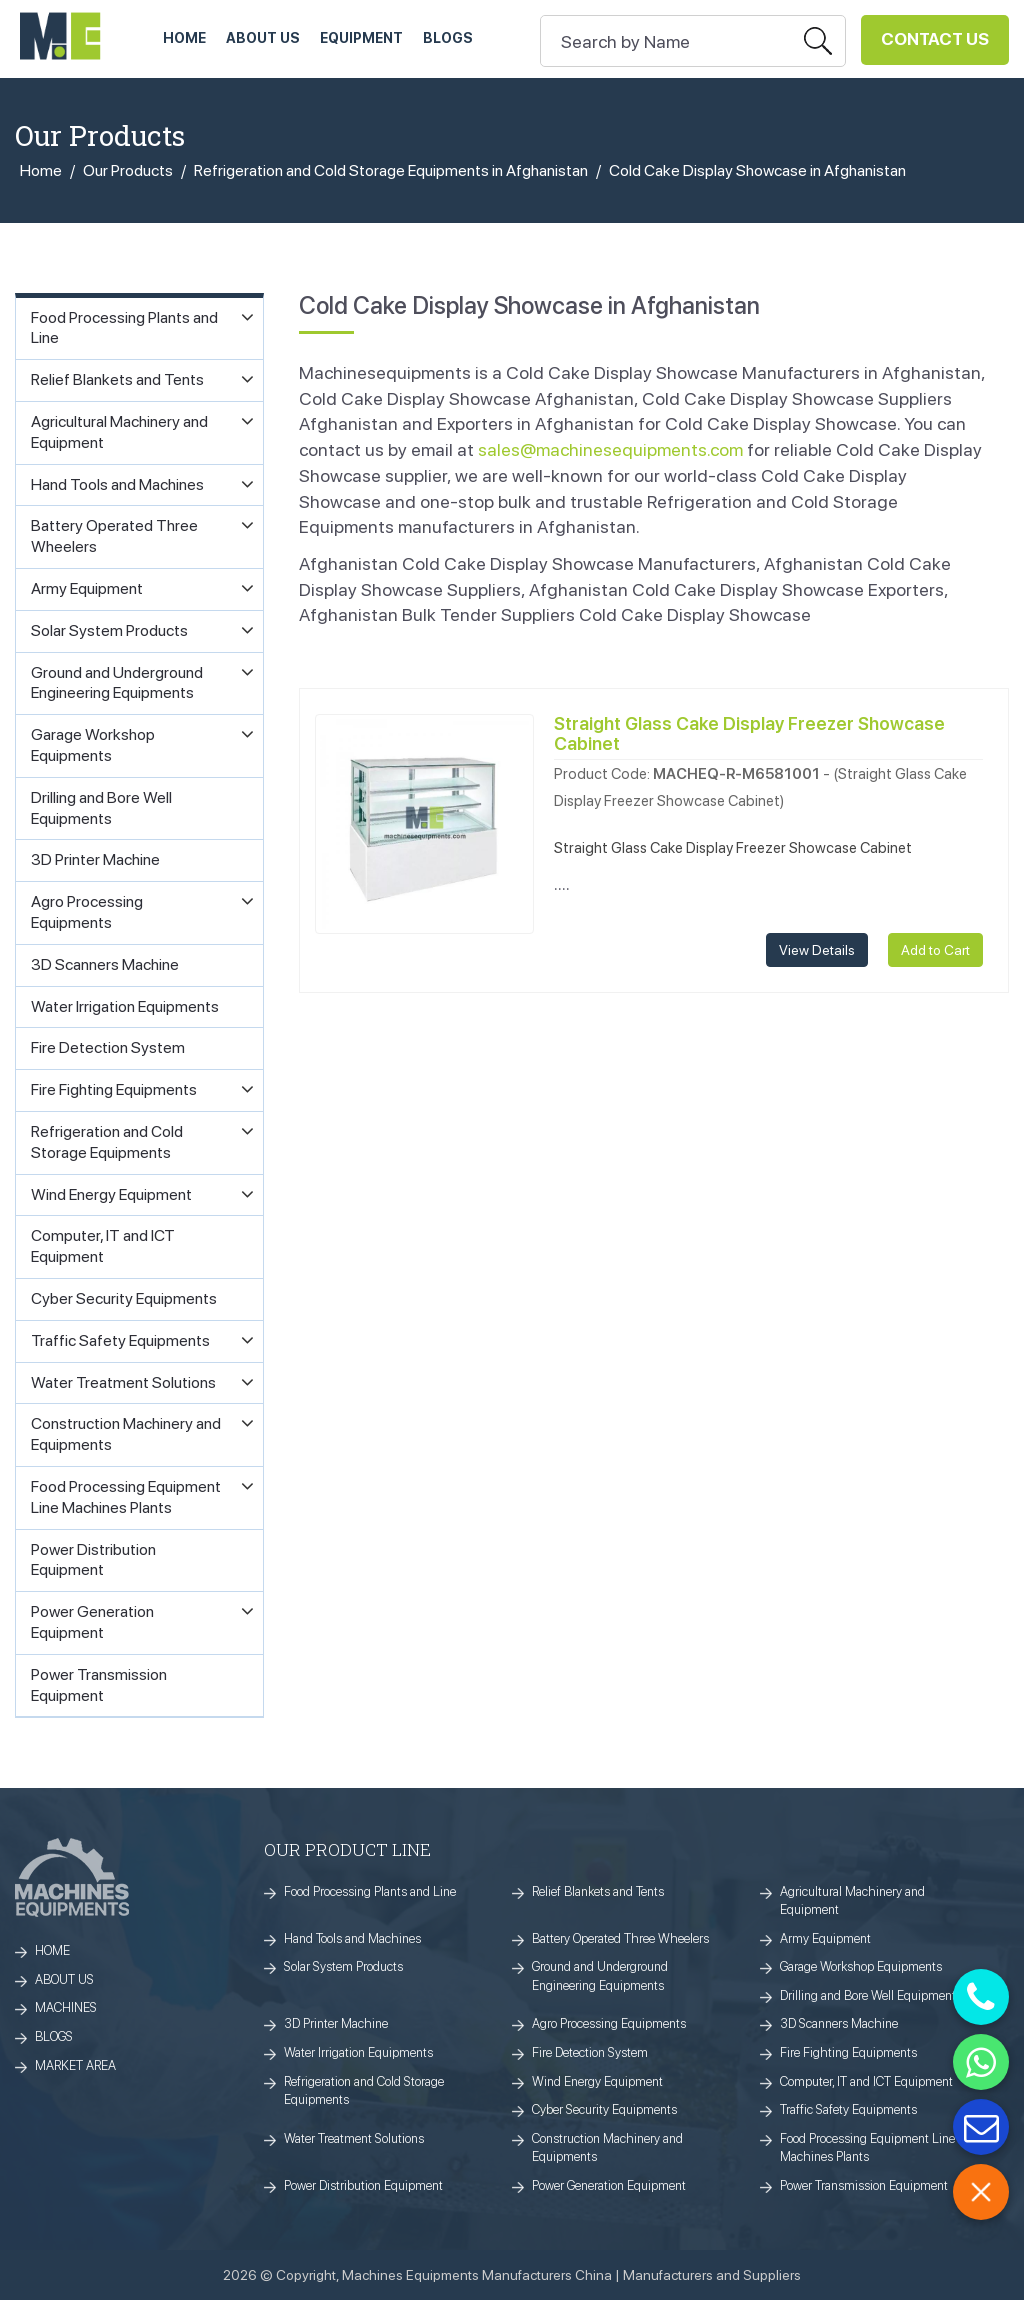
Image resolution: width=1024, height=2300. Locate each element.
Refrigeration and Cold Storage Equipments (364, 2091)
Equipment (361, 38)
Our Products (128, 170)
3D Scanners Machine (839, 2023)
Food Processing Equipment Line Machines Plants (867, 2148)
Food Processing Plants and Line (370, 1891)
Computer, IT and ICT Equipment (866, 2081)
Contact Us (935, 39)
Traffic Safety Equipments (848, 2109)
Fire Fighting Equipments (848, 2052)
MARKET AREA (75, 2065)
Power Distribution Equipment (363, 2185)
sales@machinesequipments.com (610, 449)
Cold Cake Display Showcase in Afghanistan (757, 170)
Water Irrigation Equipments (358, 2052)
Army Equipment (825, 1938)
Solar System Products (343, 1966)
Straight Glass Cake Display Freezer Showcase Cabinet (749, 733)
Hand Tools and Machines (352, 1938)
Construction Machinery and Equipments (607, 2148)
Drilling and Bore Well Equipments (871, 1995)
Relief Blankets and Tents (598, 1891)
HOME (184, 38)
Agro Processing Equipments (609, 2023)
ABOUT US (263, 38)
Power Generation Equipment (609, 2185)
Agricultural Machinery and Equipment (852, 1901)
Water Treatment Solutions (354, 2138)
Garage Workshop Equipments (861, 1966)
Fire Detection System (590, 2052)
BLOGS (54, 2036)
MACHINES (66, 2007)
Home (41, 170)
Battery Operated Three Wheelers (620, 1938)
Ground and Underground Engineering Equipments (600, 1976)
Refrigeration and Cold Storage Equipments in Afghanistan (391, 170)
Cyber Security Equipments (604, 2109)
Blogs (448, 38)
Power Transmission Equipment (864, 2185)
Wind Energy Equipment (597, 2081)
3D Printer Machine (336, 2023)
